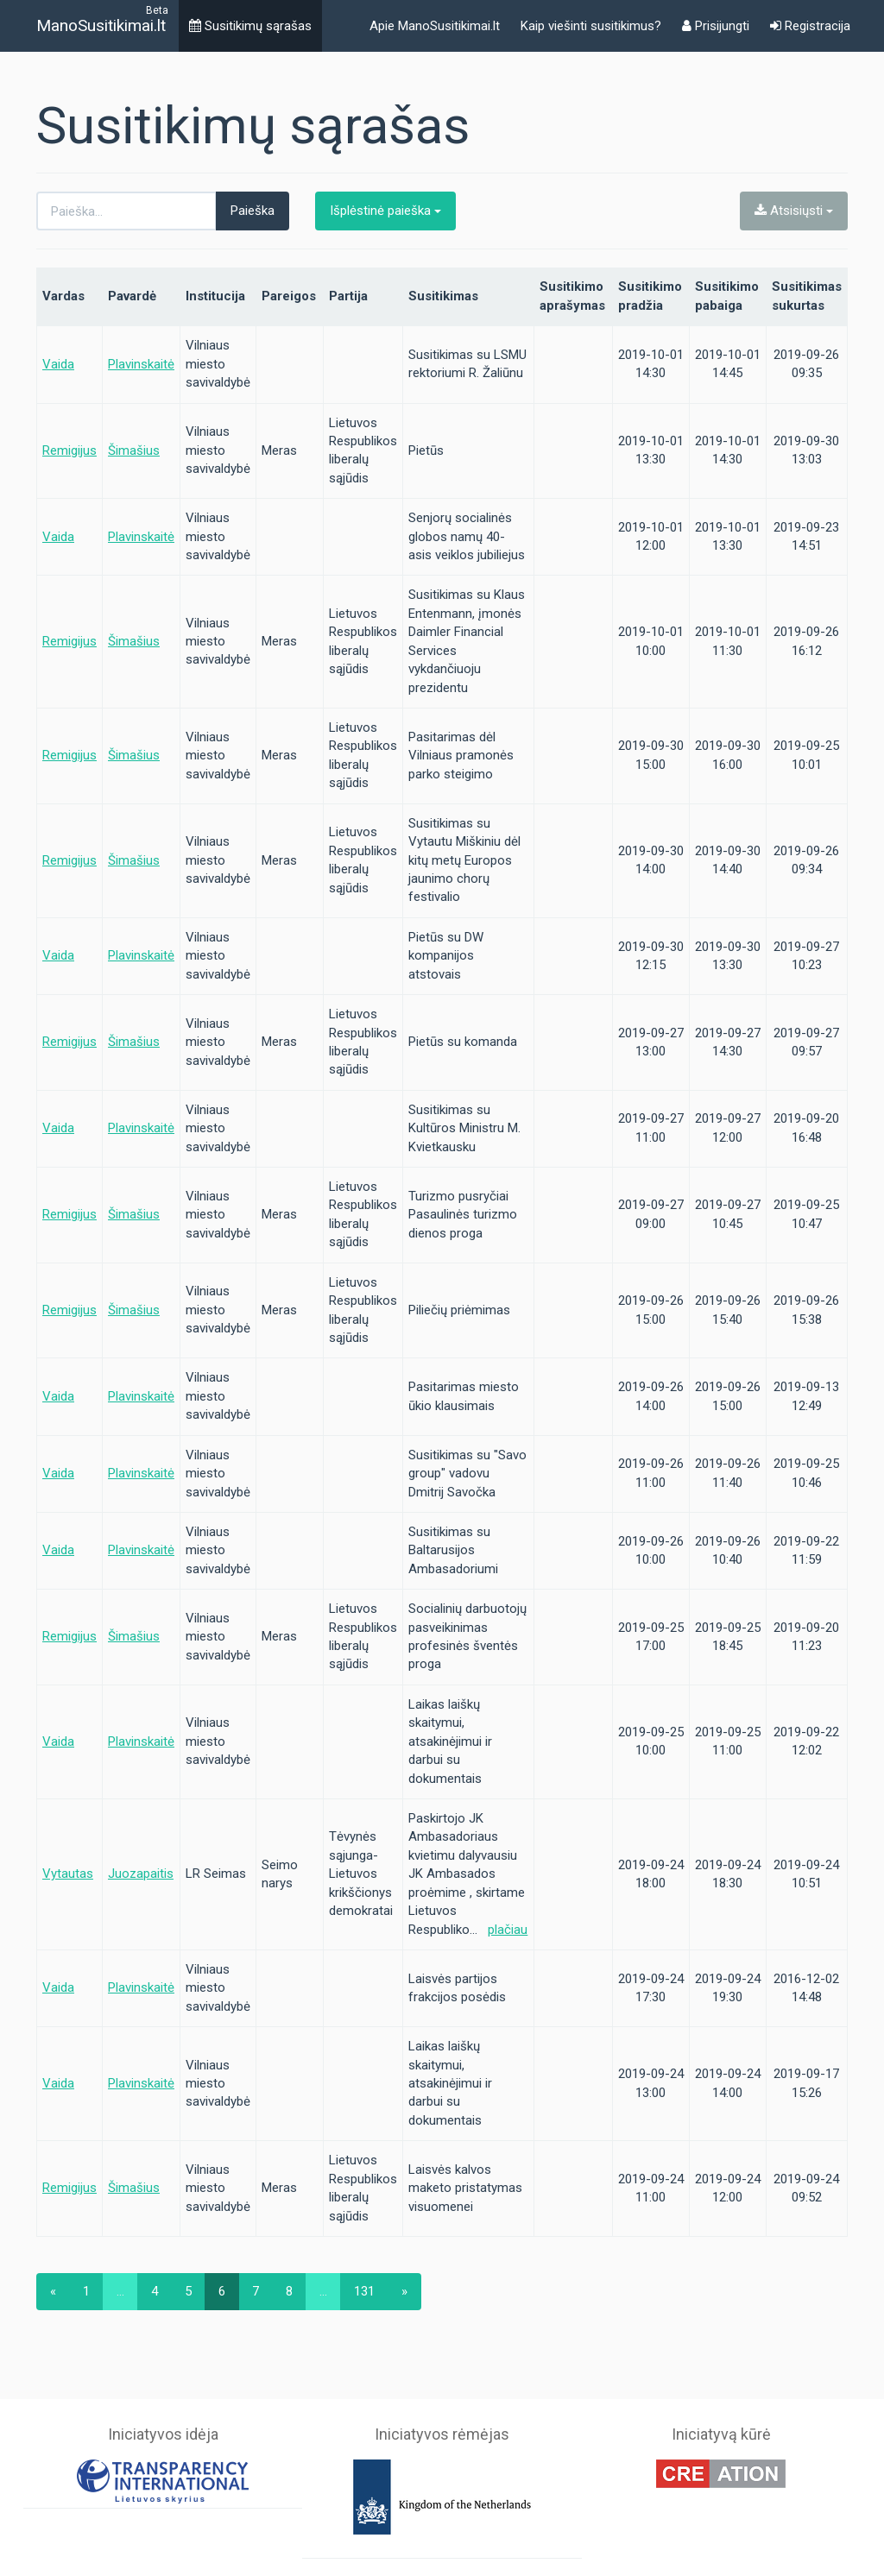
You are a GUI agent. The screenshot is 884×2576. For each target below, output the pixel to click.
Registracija (810, 26)
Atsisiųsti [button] (794, 210)
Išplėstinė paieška (385, 210)
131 (364, 2291)
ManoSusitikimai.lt (101, 25)
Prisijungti (715, 26)
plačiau (507, 1929)
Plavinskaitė (141, 364)
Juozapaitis (141, 1873)
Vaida (58, 364)
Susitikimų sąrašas (250, 26)
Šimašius (134, 450)
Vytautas (67, 1873)
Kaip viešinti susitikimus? (591, 26)
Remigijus (69, 450)
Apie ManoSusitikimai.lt (434, 26)
